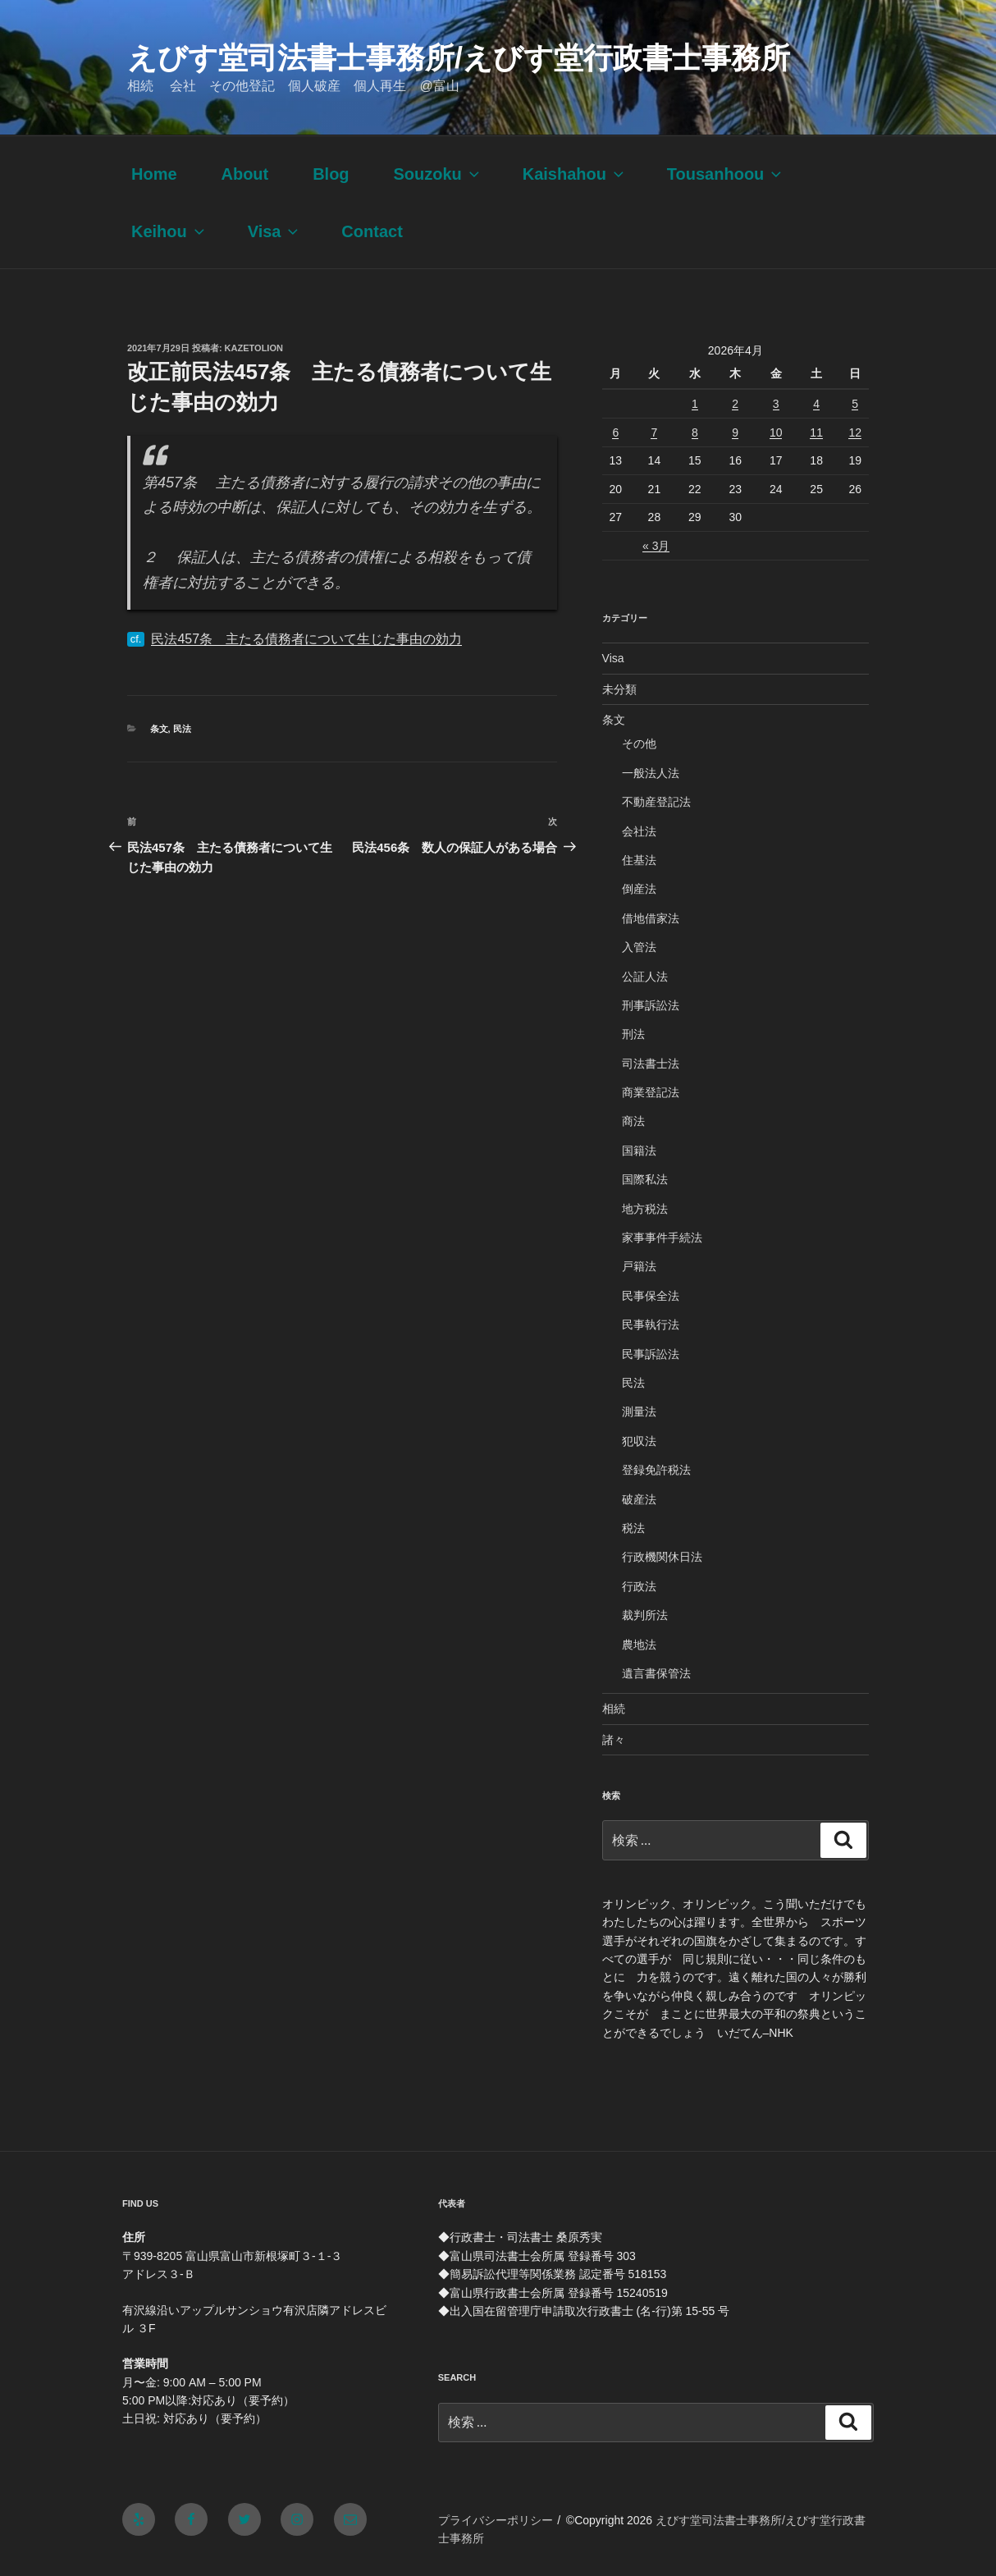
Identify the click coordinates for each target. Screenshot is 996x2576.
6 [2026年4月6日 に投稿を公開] (615, 432)
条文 (159, 729)
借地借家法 (650, 918)
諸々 (613, 1739)
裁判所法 (645, 1615)
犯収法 (639, 1441)
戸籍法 (639, 1266)
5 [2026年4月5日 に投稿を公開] (855, 403)
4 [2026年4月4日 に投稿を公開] (816, 403)
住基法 (639, 860)
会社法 (639, 831)
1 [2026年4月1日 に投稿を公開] (695, 403)
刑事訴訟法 (650, 1005)
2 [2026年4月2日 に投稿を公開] (735, 403)
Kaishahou (575, 174)
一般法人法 (650, 773)
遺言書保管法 (656, 1673)
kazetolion (254, 348)
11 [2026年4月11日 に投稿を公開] (816, 432)
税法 (633, 1528)
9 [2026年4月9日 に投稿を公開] (735, 432)
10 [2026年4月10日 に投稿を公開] (776, 432)
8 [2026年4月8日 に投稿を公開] (695, 432)
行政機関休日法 (662, 1556)
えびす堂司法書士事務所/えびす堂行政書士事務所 (458, 58)
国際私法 (645, 1179)
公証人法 (645, 976)
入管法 (639, 947)
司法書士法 (650, 1063)
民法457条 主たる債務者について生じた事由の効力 (306, 639)
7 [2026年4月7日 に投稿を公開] (654, 432)
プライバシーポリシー (495, 2520)
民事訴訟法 (650, 1354)
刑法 (633, 1034)
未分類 (619, 689)
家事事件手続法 (662, 1237)
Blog (331, 174)
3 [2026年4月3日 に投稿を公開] (776, 403)
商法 (633, 1121)
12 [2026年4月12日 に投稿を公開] (854, 432)
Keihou (169, 231)
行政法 (639, 1586)
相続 (613, 1708)
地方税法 (645, 1208)
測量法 (639, 1411)
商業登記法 (650, 1092)
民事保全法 (650, 1295)
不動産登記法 (656, 801)
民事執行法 (650, 1324)
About (244, 174)
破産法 (639, 1499)
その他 (639, 743)
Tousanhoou (726, 174)
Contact (371, 231)
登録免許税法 (656, 1469)
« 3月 (655, 545)
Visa (275, 231)
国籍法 (639, 1150)
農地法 (639, 1644)
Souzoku (437, 174)
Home (154, 174)
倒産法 (639, 888)
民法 (182, 729)
